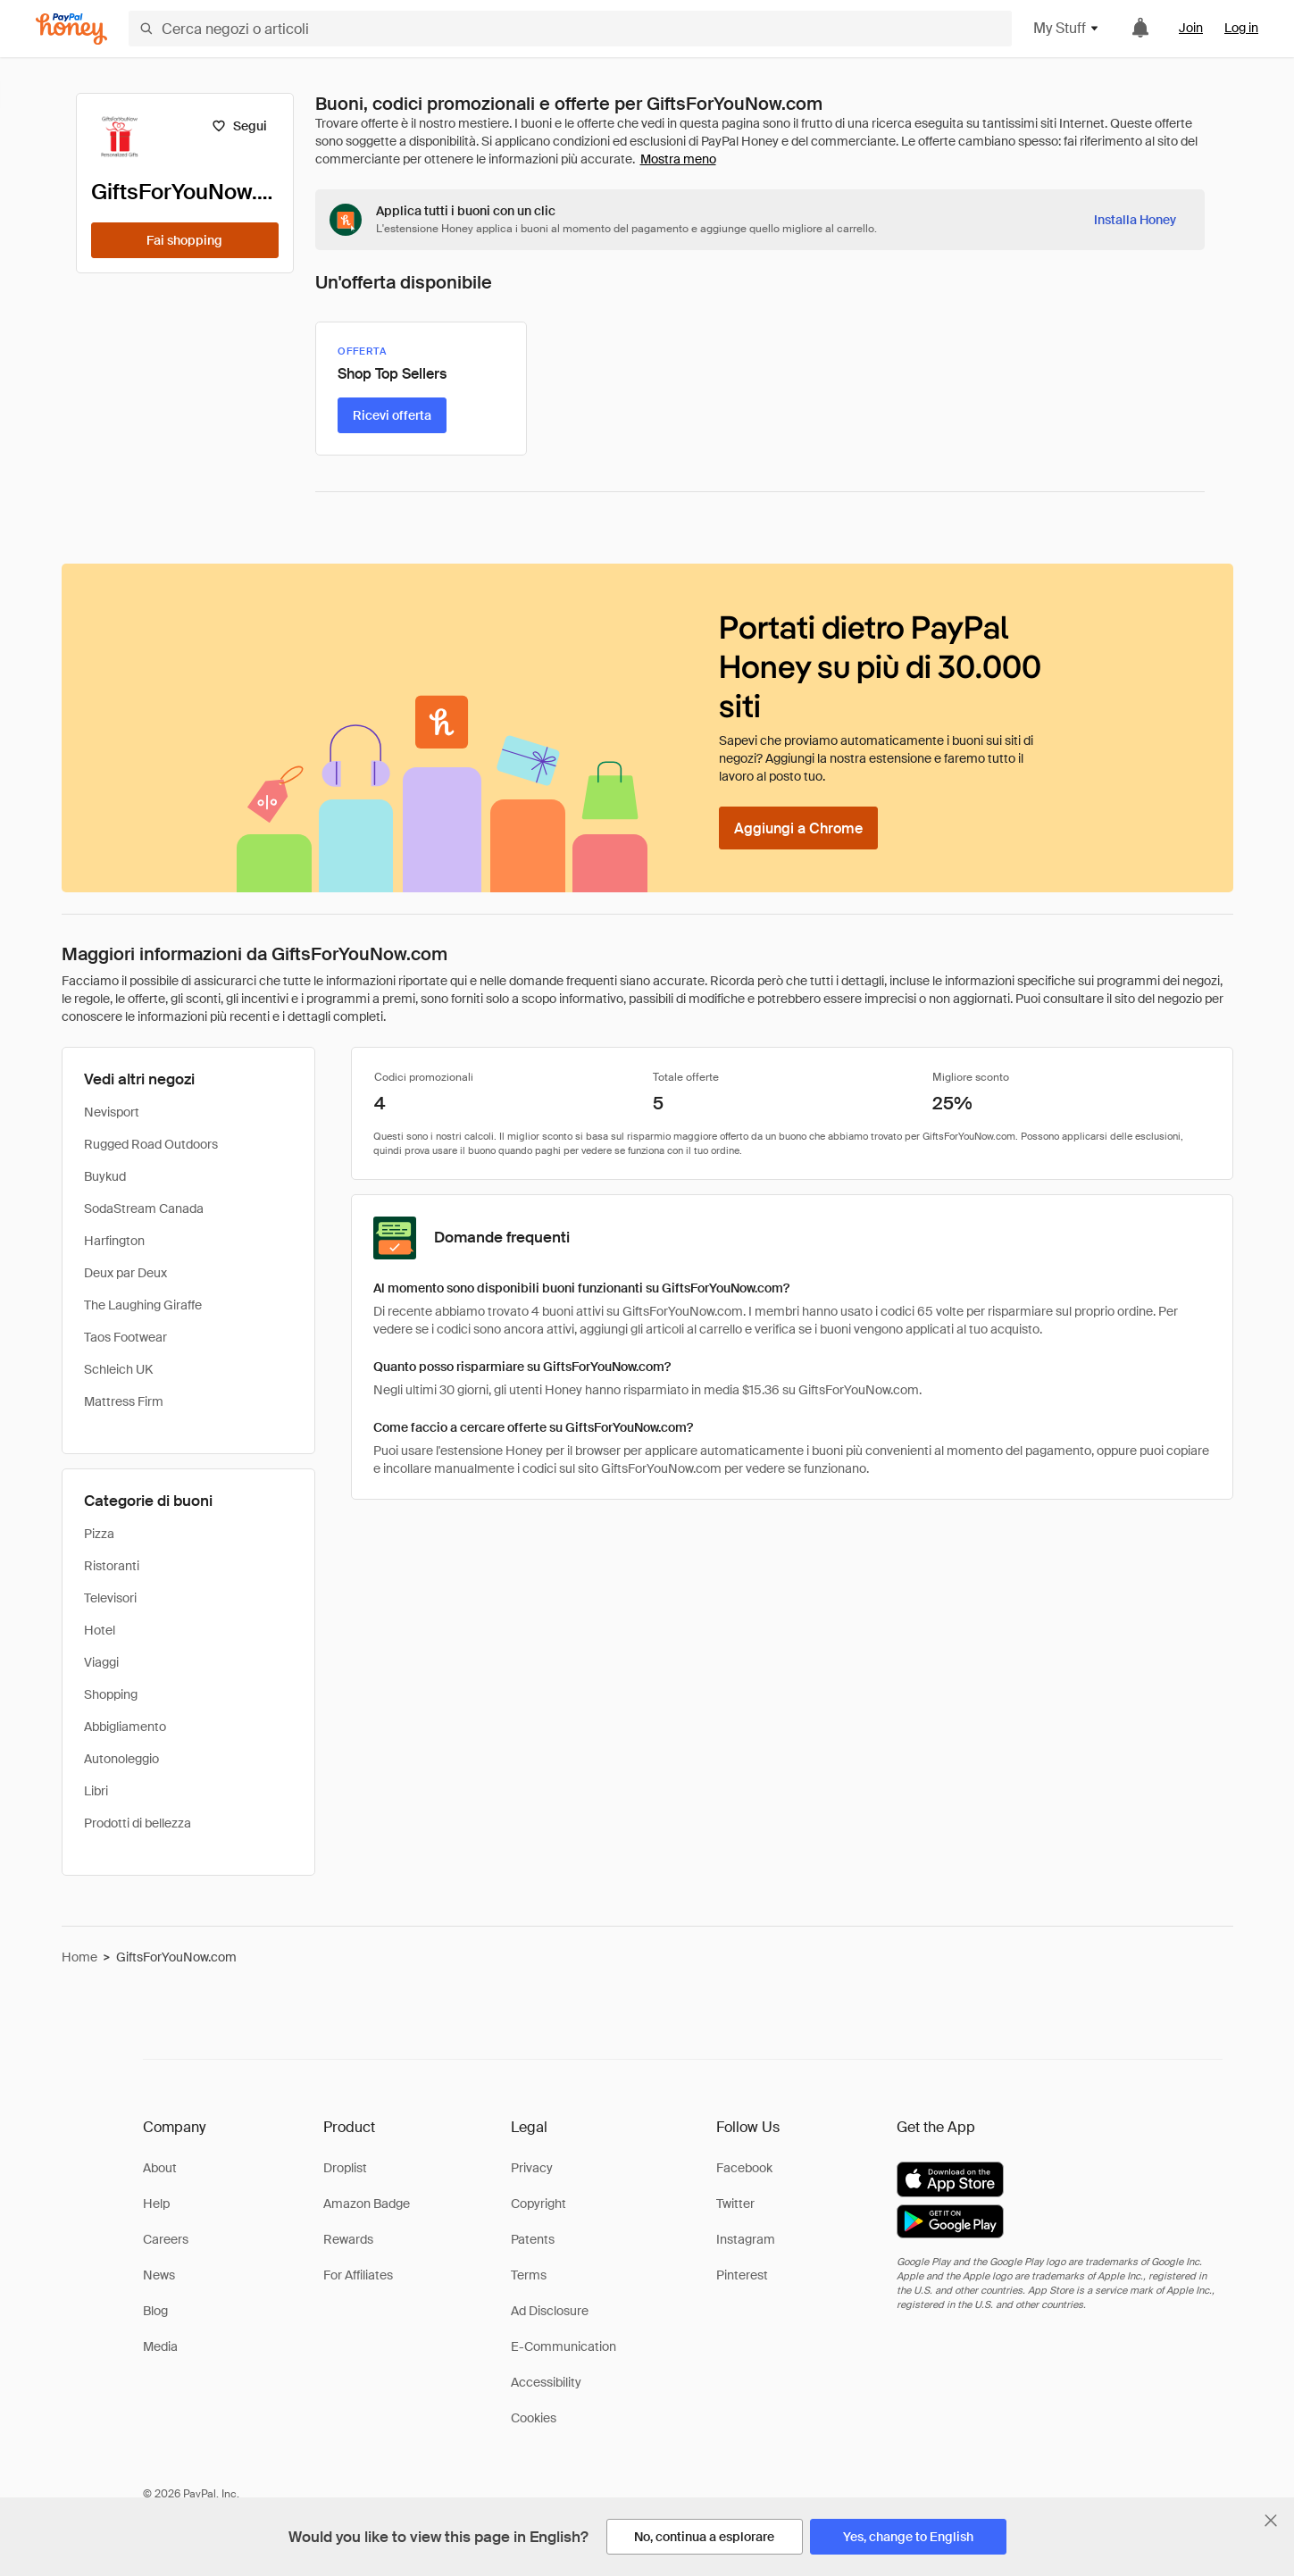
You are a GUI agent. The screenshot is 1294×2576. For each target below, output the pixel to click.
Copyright (538, 2203)
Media (160, 2346)
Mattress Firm (123, 1401)
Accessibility (546, 2382)
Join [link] (1191, 28)
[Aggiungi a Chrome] (798, 828)
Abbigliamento (125, 1727)
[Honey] (71, 29)
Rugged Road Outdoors (151, 1144)
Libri (96, 1791)
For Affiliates (358, 2275)
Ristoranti (111, 1566)
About (160, 2168)
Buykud (105, 1176)
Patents (533, 2239)
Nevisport (111, 1112)
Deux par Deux (125, 1273)
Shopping (111, 1694)
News (159, 2275)
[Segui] (240, 126)
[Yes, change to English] (908, 2537)
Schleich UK (118, 1369)
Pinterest (742, 2275)
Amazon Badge (366, 2203)
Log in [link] (1241, 28)
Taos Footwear (125, 1337)
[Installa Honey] (1135, 220)
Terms (529, 2275)
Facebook (744, 2168)
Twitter (735, 2203)
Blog (155, 2311)
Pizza (99, 1534)
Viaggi (101, 1662)
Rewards (348, 2239)
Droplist (345, 2168)
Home (79, 1957)
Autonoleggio (121, 1759)
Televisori (110, 1598)
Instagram (745, 2239)
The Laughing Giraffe (143, 1305)
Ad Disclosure (550, 2311)
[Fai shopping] (185, 240)
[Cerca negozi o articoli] (570, 28)
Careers (165, 2239)
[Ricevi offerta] (392, 415)
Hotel (99, 1630)
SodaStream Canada (144, 1208)
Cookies (533, 2418)
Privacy (532, 2168)
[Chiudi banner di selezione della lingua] (1270, 2520)
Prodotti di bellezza (137, 1823)
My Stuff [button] (1066, 28)
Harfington (114, 1241)
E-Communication (563, 2346)
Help (156, 2203)
